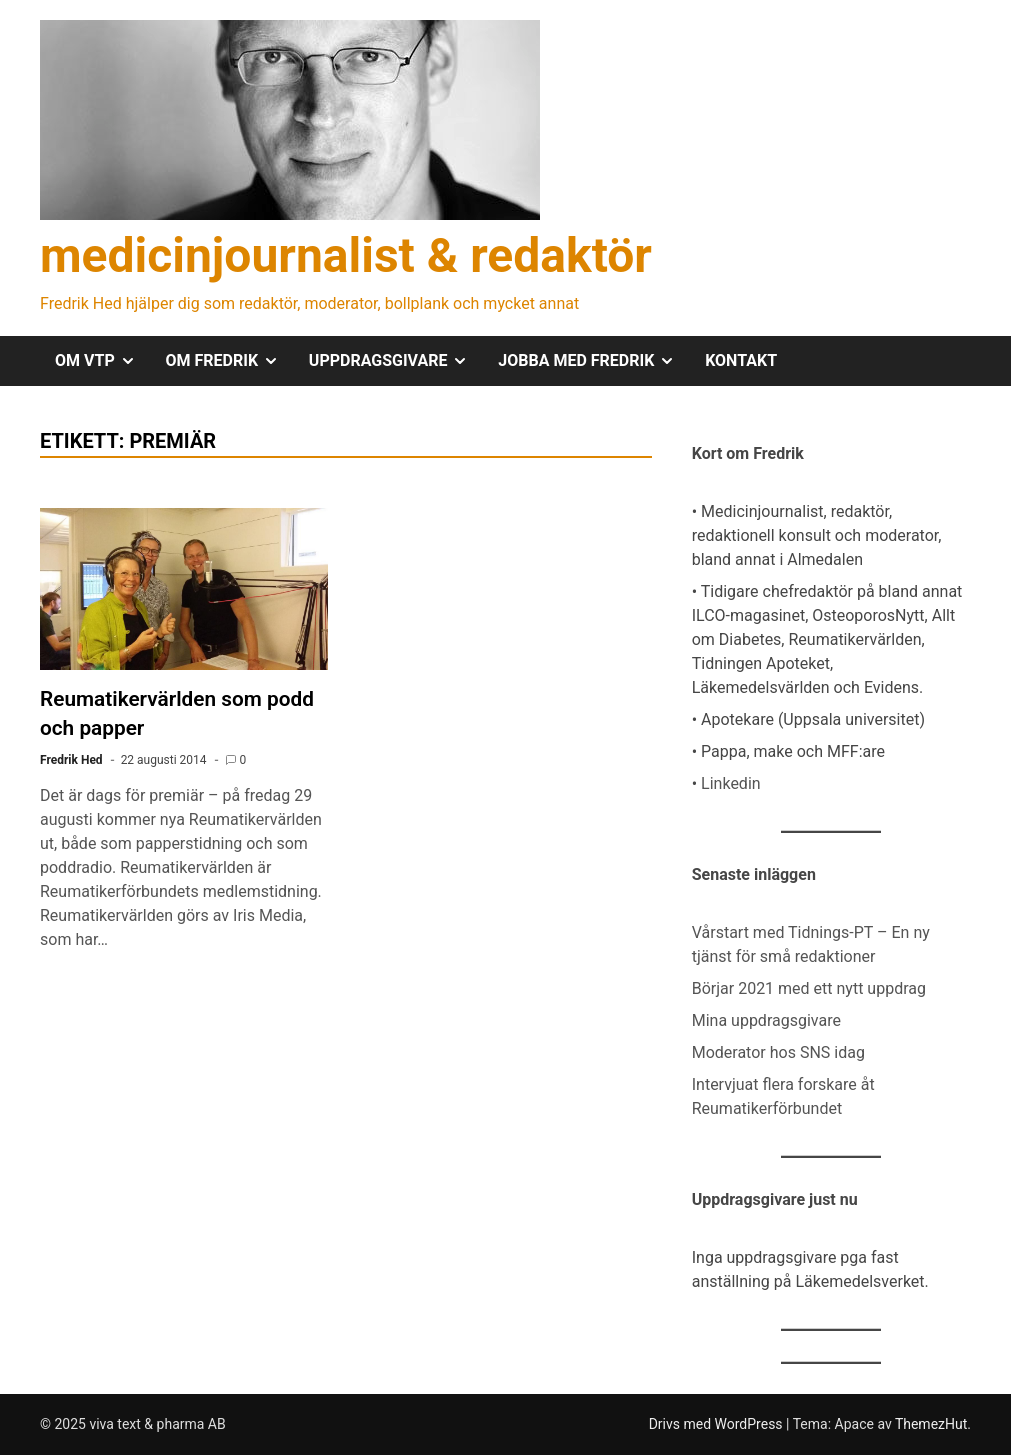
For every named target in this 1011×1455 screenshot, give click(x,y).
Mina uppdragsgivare (766, 1020)
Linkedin (731, 783)
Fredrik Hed (71, 760)
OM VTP (103, 361)
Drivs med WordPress (717, 1424)
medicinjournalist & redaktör (346, 255)
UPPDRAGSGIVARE (396, 361)
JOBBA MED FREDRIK (594, 361)
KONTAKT (741, 360)
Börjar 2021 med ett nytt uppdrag (809, 988)
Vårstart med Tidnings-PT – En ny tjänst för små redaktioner (811, 944)
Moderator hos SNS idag (778, 1052)
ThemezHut (931, 1424)
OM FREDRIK (230, 361)
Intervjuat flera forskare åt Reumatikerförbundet (783, 1096)
